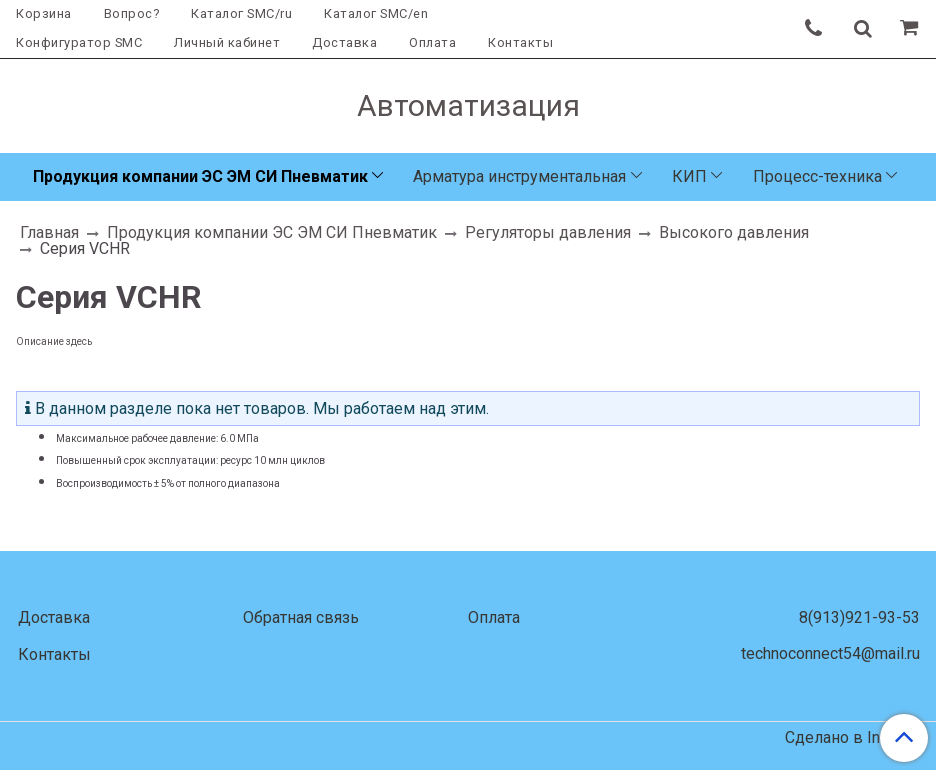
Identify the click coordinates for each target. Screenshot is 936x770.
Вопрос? (132, 13)
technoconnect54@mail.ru (830, 653)
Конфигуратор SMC (79, 42)
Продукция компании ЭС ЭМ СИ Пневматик (200, 176)
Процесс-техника (817, 176)
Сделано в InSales (852, 738)
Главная (49, 232)
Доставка (344, 42)
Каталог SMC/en (376, 13)
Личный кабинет (227, 42)
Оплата (432, 42)
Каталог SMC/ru (241, 13)
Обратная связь (301, 617)
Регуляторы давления (548, 232)
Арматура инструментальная (519, 176)
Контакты (520, 42)
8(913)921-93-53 (859, 617)
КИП (689, 176)
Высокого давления (734, 232)
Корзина (44, 13)
